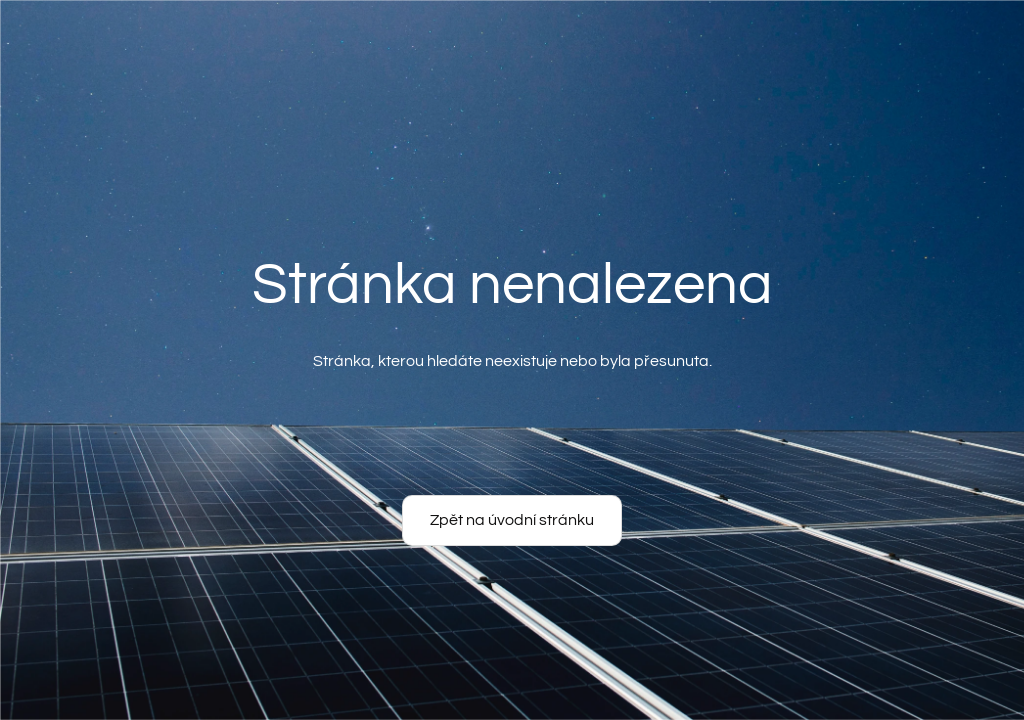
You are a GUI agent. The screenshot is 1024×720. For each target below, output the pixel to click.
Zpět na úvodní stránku (512, 520)
